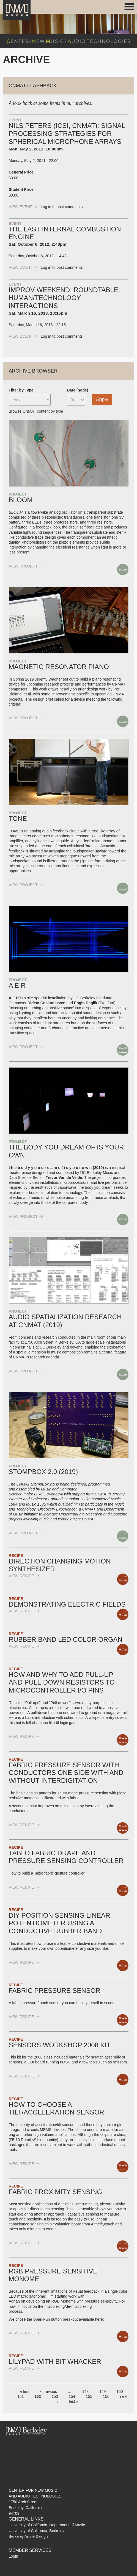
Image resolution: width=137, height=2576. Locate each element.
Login (13, 2556)
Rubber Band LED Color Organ (65, 1639)
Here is (15, 1717)
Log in (46, 207)
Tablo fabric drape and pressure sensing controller (66, 1857)
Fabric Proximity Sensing (55, 2191)
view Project (26, 566)
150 (119, 2391)
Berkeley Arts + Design (28, 2536)
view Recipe (24, 1576)
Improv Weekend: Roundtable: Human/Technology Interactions (64, 297)
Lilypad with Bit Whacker (55, 2361)
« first (24, 2391)
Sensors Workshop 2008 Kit (60, 2045)
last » (73, 2401)
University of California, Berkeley (36, 2531)
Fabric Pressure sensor (54, 1990)
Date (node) (77, 390)
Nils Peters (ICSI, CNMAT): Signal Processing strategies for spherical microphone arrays (67, 133)
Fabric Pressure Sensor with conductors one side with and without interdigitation (66, 1773)
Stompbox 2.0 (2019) (43, 1471)
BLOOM (21, 500)
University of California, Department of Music (47, 2525)
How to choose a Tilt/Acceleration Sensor (56, 2108)
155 (89, 2396)
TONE (18, 818)
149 (102, 2391)
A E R (17, 985)
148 (85, 2391)
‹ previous (48, 2391)
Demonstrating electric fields (67, 1604)
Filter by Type (21, 390)
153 (55, 2396)
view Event (23, 207)
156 (106, 2396)
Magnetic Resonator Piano (59, 666)
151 (20, 2396)
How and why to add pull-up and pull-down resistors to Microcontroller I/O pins (62, 1682)
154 (72, 2396)
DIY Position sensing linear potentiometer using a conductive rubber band (59, 1923)
